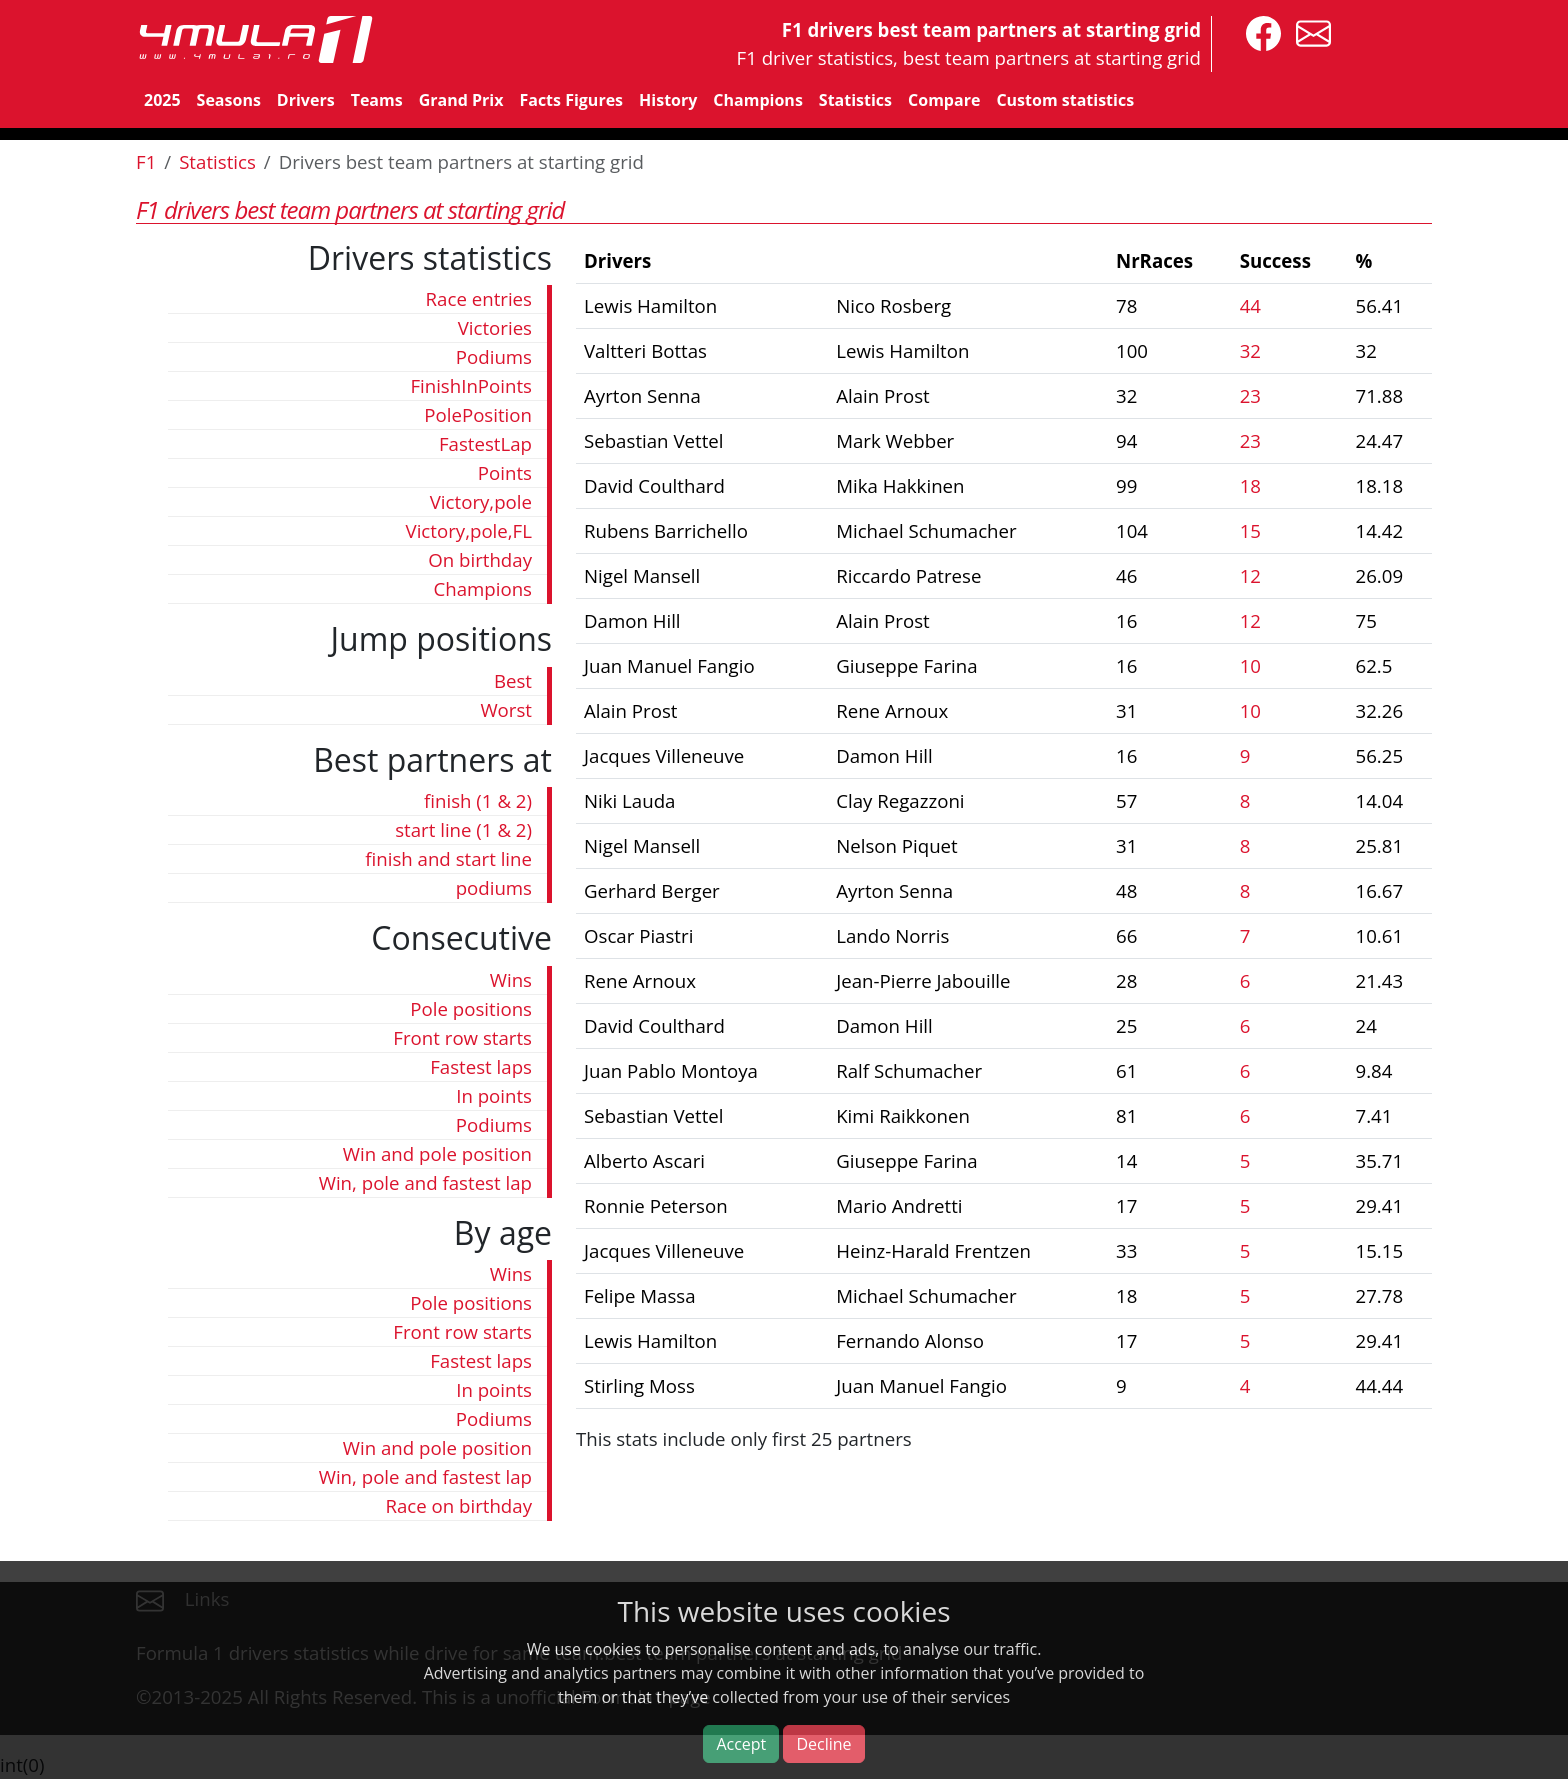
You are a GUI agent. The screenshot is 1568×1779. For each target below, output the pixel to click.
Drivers (306, 100)
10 (1250, 665)
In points (494, 1095)
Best (513, 680)
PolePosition (478, 414)
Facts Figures (571, 100)
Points (505, 472)
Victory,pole (481, 501)
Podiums (494, 356)
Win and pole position (437, 1153)
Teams (377, 100)
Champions (757, 100)
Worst (506, 709)
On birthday (480, 559)
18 (1250, 485)
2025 (162, 100)
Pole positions (471, 1008)
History (668, 100)
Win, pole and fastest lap (425, 1182)
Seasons (229, 100)
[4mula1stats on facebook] (1258, 31)
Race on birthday (458, 1505)
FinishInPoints (471, 385)
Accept (741, 1744)
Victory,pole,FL (469, 530)
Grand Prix (461, 100)
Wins (511, 979)
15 (1250, 530)
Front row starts (462, 1037)
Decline (823, 1744)
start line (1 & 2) (463, 829)
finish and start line (448, 858)
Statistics (855, 100)
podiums (494, 887)
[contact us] (1308, 31)
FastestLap (485, 443)
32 (1250, 350)
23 (1250, 395)
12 (1250, 575)
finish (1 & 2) (478, 800)
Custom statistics (1065, 100)
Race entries (479, 298)
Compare (944, 100)
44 (1250, 305)
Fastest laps (481, 1066)
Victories (495, 327)
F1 (146, 161)
